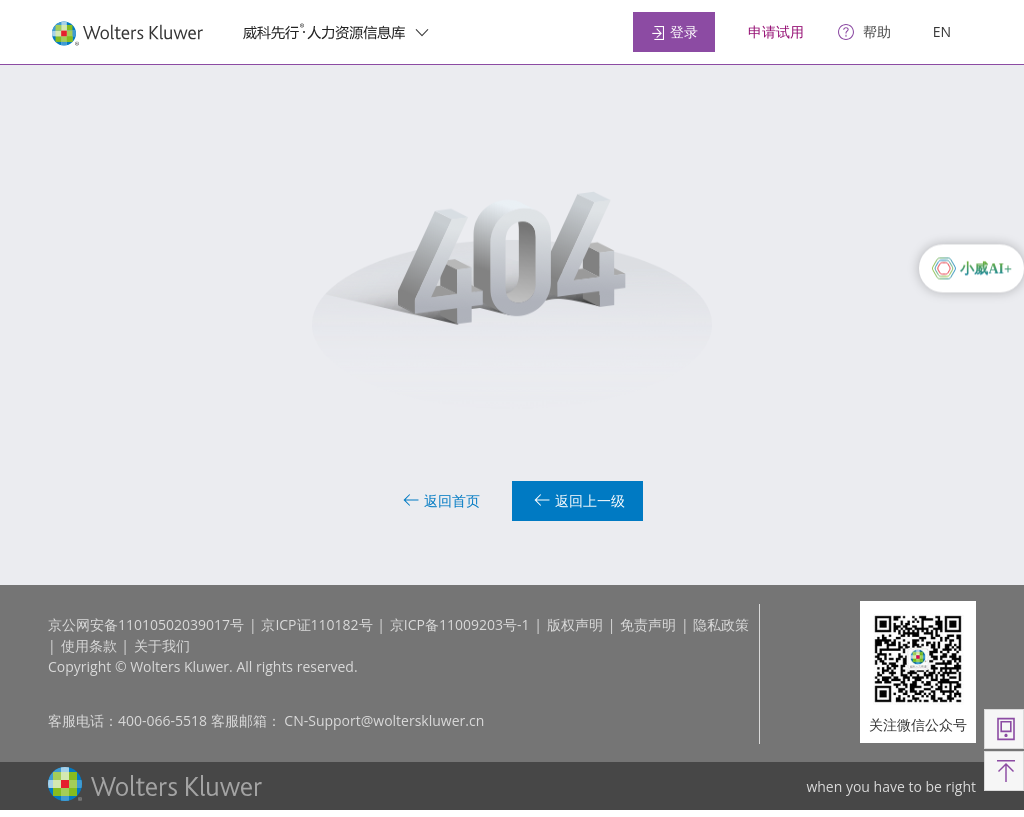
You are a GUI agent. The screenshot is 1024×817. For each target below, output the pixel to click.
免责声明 (648, 624)
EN (942, 31)
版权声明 (575, 624)
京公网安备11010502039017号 (146, 624)
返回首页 (441, 500)
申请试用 (776, 31)
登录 (674, 31)
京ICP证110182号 (316, 624)
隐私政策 (721, 624)
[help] (864, 32)
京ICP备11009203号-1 (460, 624)
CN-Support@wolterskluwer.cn (384, 720)
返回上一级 (579, 500)
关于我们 (162, 645)
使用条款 (89, 645)
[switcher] (422, 32)
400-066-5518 (162, 720)
